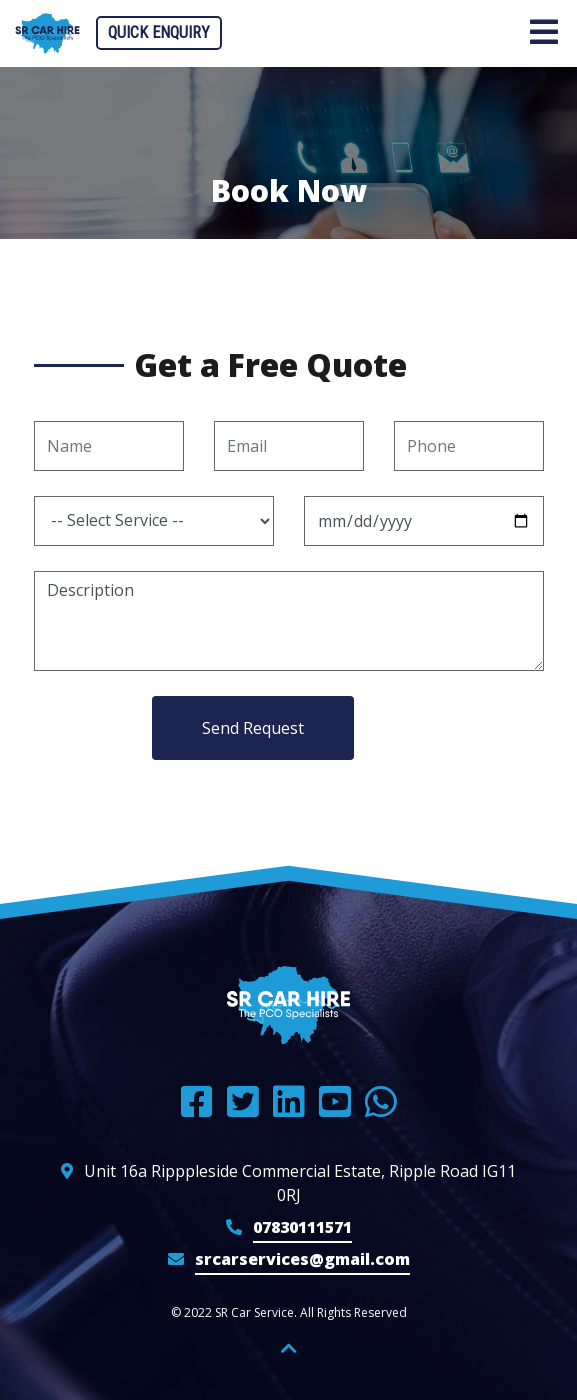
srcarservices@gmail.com (302, 1259)
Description (289, 621)
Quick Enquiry (159, 32)
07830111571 (302, 1227)
